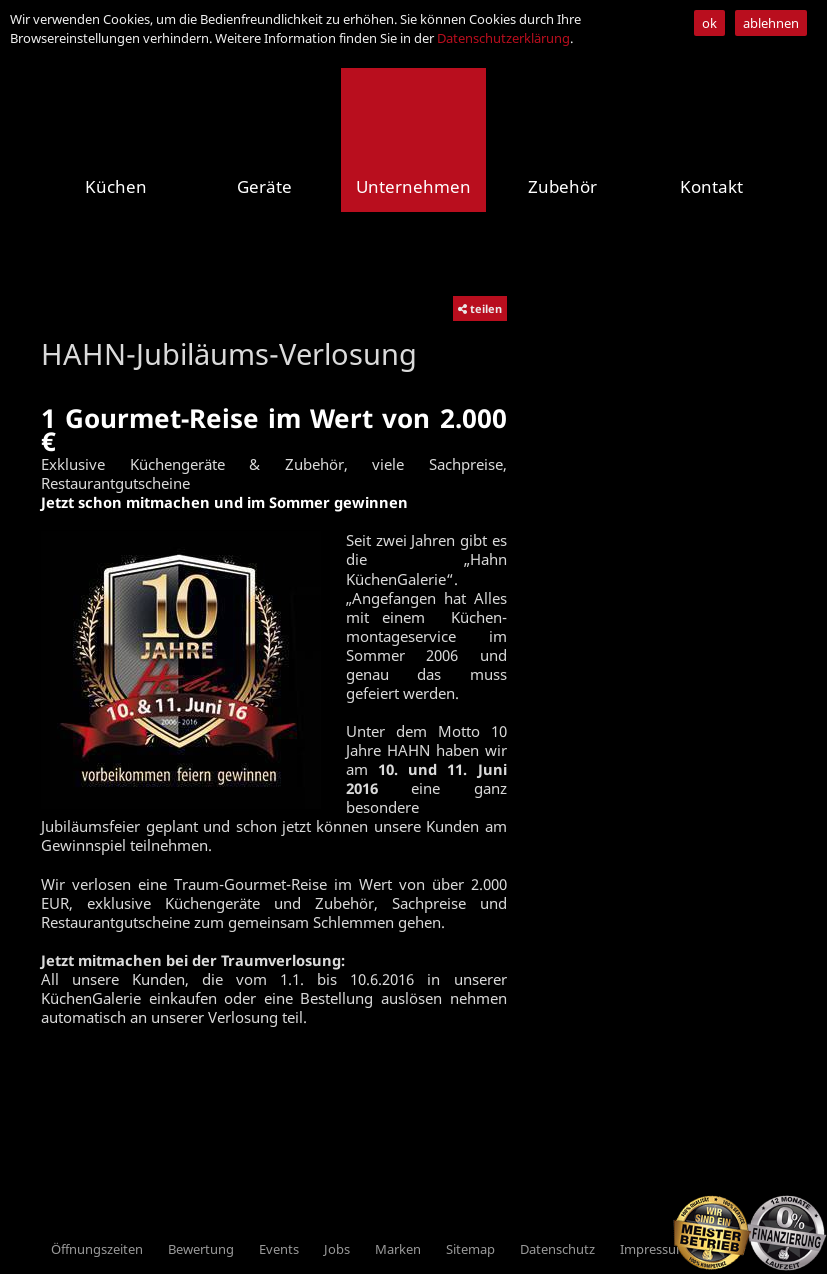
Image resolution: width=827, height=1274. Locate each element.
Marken (398, 1249)
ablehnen (771, 23)
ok (709, 23)
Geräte (264, 186)
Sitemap (470, 1249)
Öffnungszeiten (97, 1249)
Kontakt (711, 186)
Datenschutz (557, 1249)
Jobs (337, 1249)
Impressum (654, 1249)
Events (279, 1249)
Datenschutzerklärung (503, 38)
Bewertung (201, 1249)
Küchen (116, 186)
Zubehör (562, 186)
